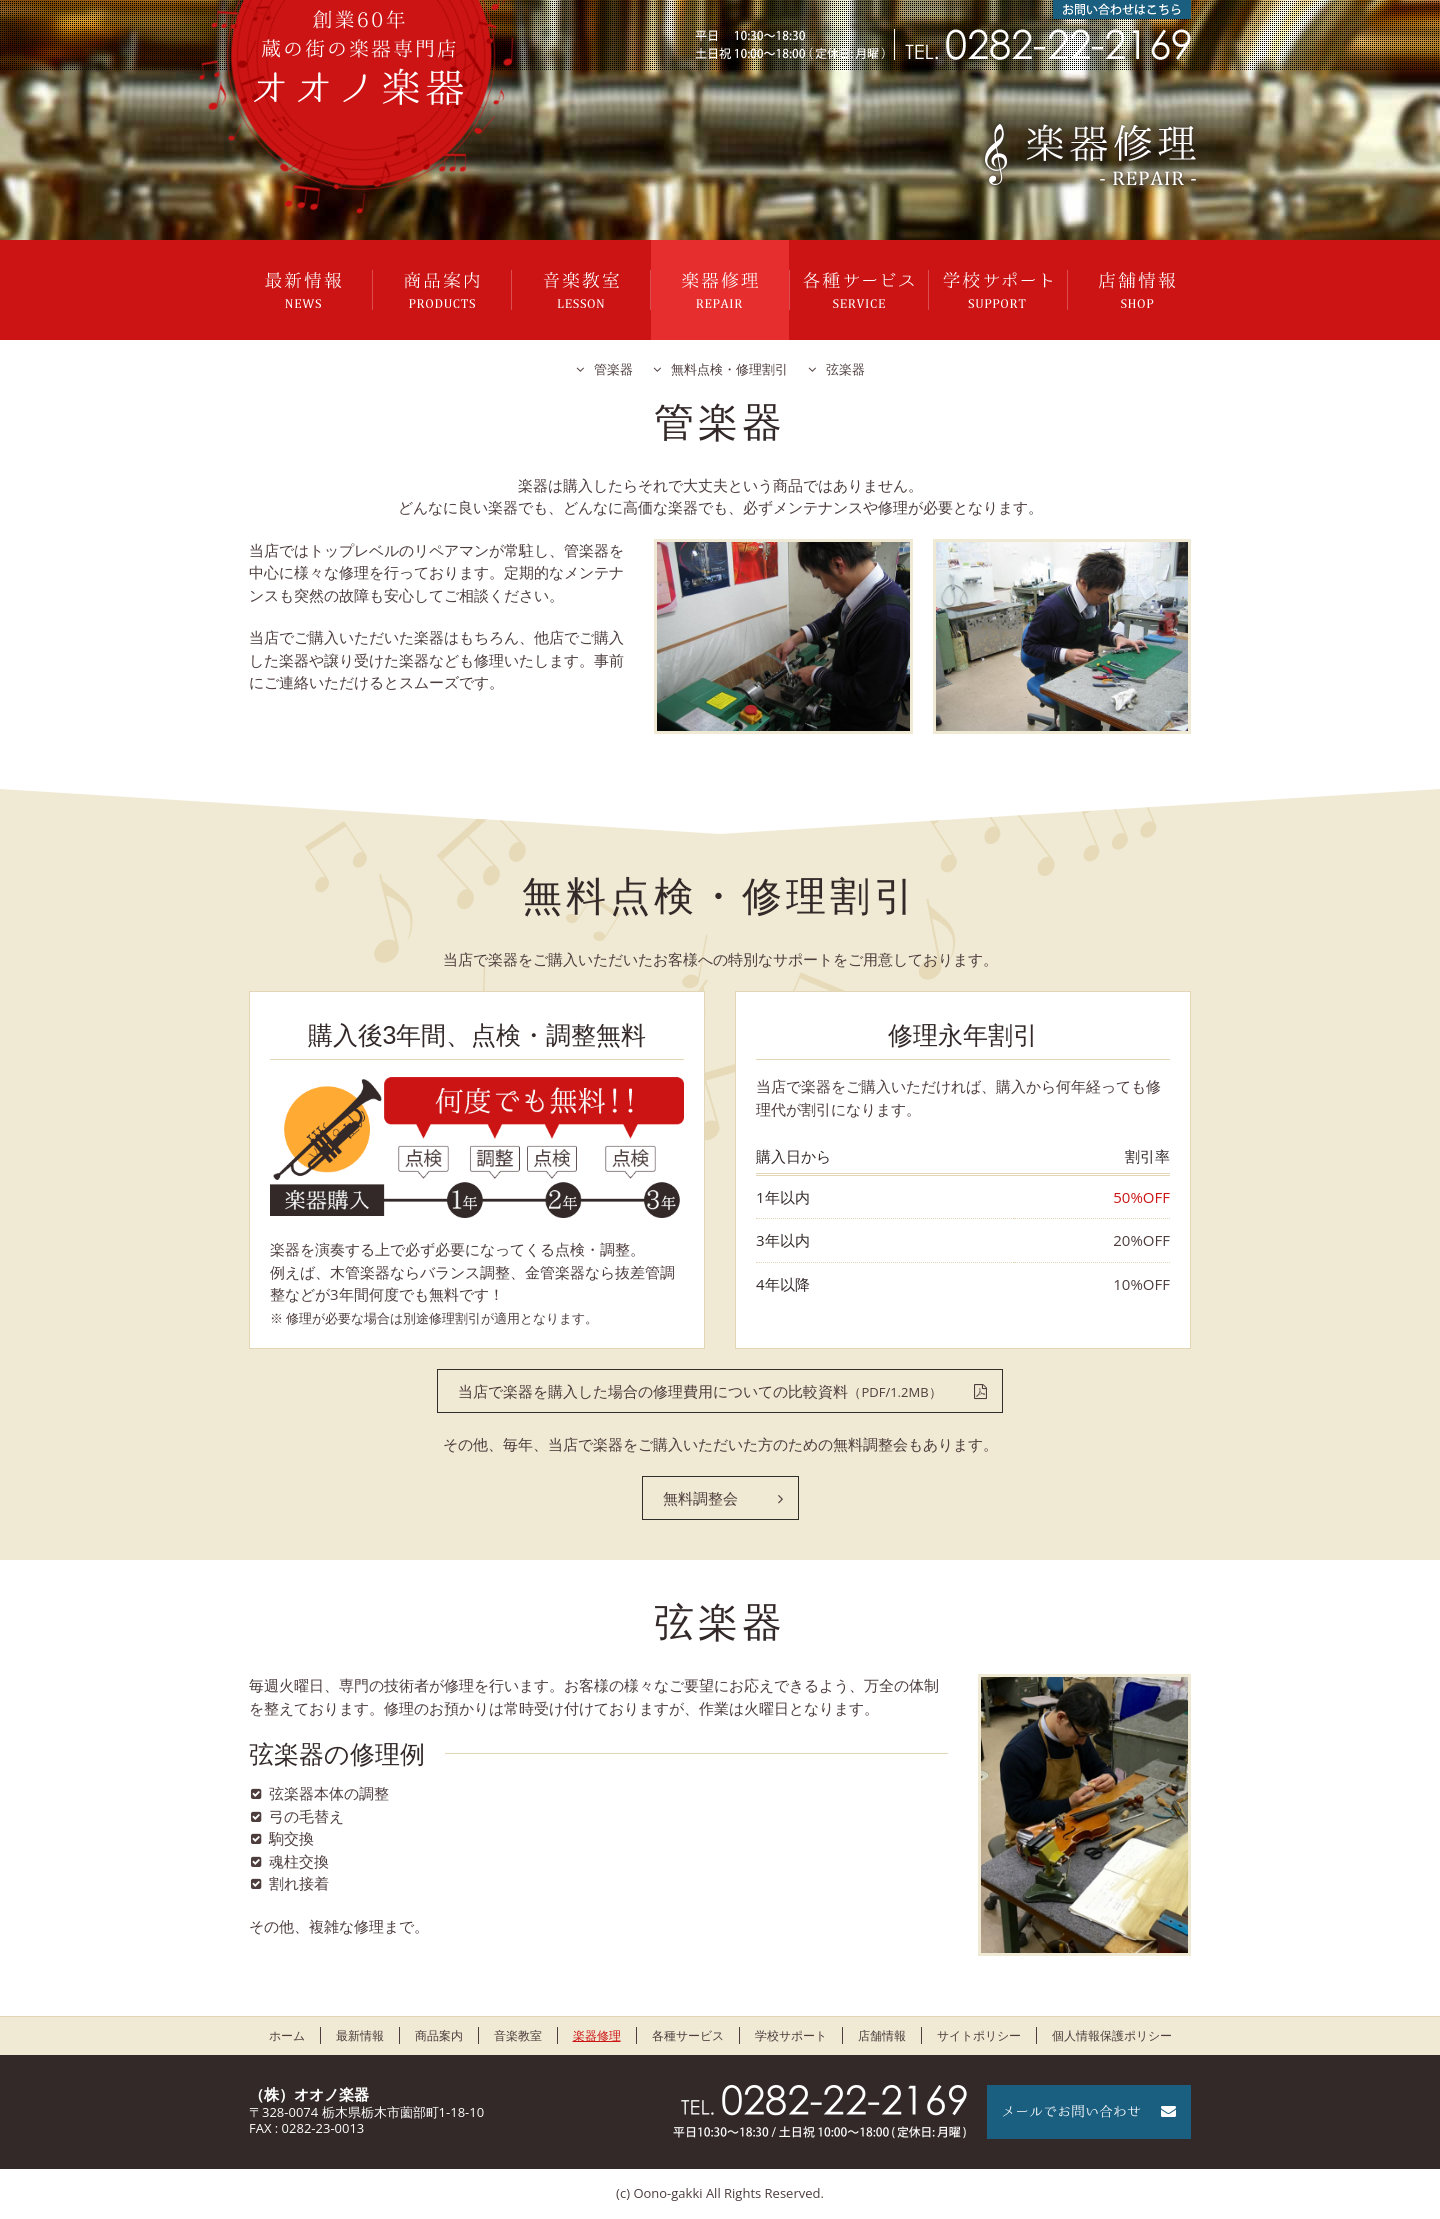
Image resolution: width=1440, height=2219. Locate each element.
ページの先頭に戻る (1370, 2149)
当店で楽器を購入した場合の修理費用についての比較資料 (699, 1391)
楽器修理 (720, 290)
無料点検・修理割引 (729, 369)
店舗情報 (1137, 290)
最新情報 (303, 290)
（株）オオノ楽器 (309, 2094)
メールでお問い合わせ (1089, 2112)
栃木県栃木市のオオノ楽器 (359, 57)
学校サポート (998, 290)
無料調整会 (700, 1498)
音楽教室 (581, 290)
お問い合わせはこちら (1122, 9)
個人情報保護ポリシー (1112, 2035)
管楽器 (613, 369)
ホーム (287, 2035)
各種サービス (859, 290)
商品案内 (442, 290)
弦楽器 (845, 369)
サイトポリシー (979, 2035)
